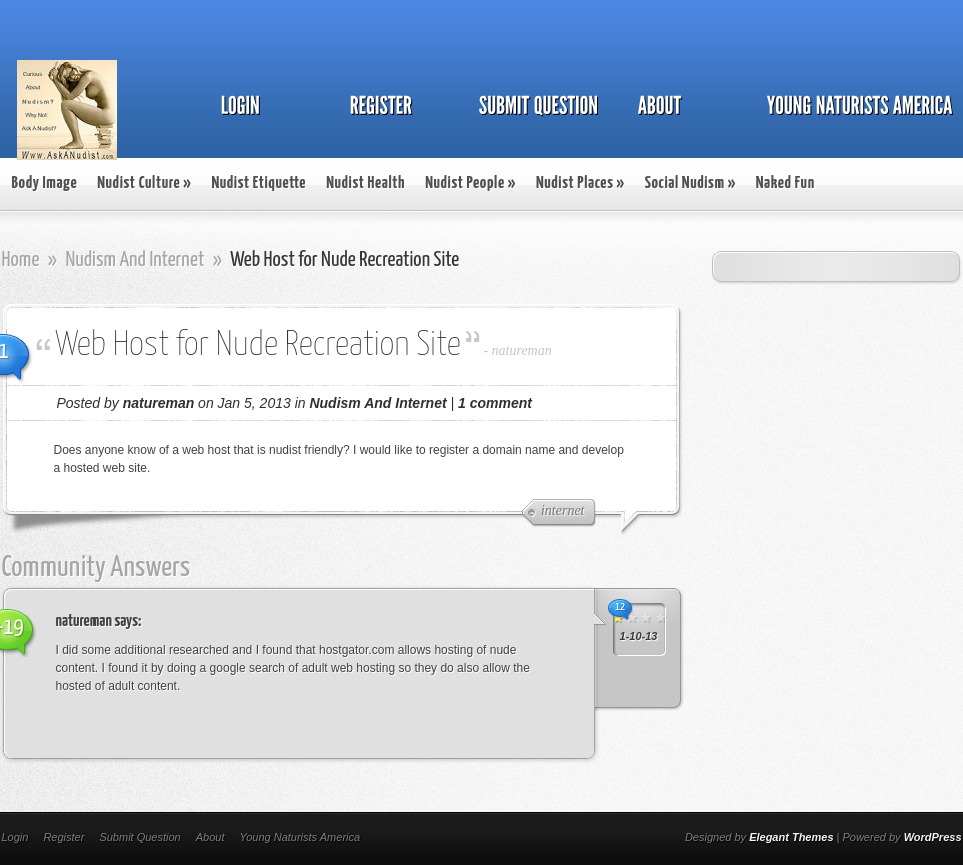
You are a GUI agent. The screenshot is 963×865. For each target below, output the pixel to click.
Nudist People (470, 183)
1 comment (495, 403)
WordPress (933, 837)
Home (21, 260)
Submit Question (139, 837)
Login (15, 837)
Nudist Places (580, 183)
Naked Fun (785, 183)
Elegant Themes (791, 837)
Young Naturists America (299, 837)
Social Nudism (690, 183)
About (210, 837)
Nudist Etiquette (258, 183)
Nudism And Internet (134, 260)
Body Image (45, 183)
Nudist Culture (144, 183)
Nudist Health (365, 183)
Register (63, 837)
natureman (522, 350)
